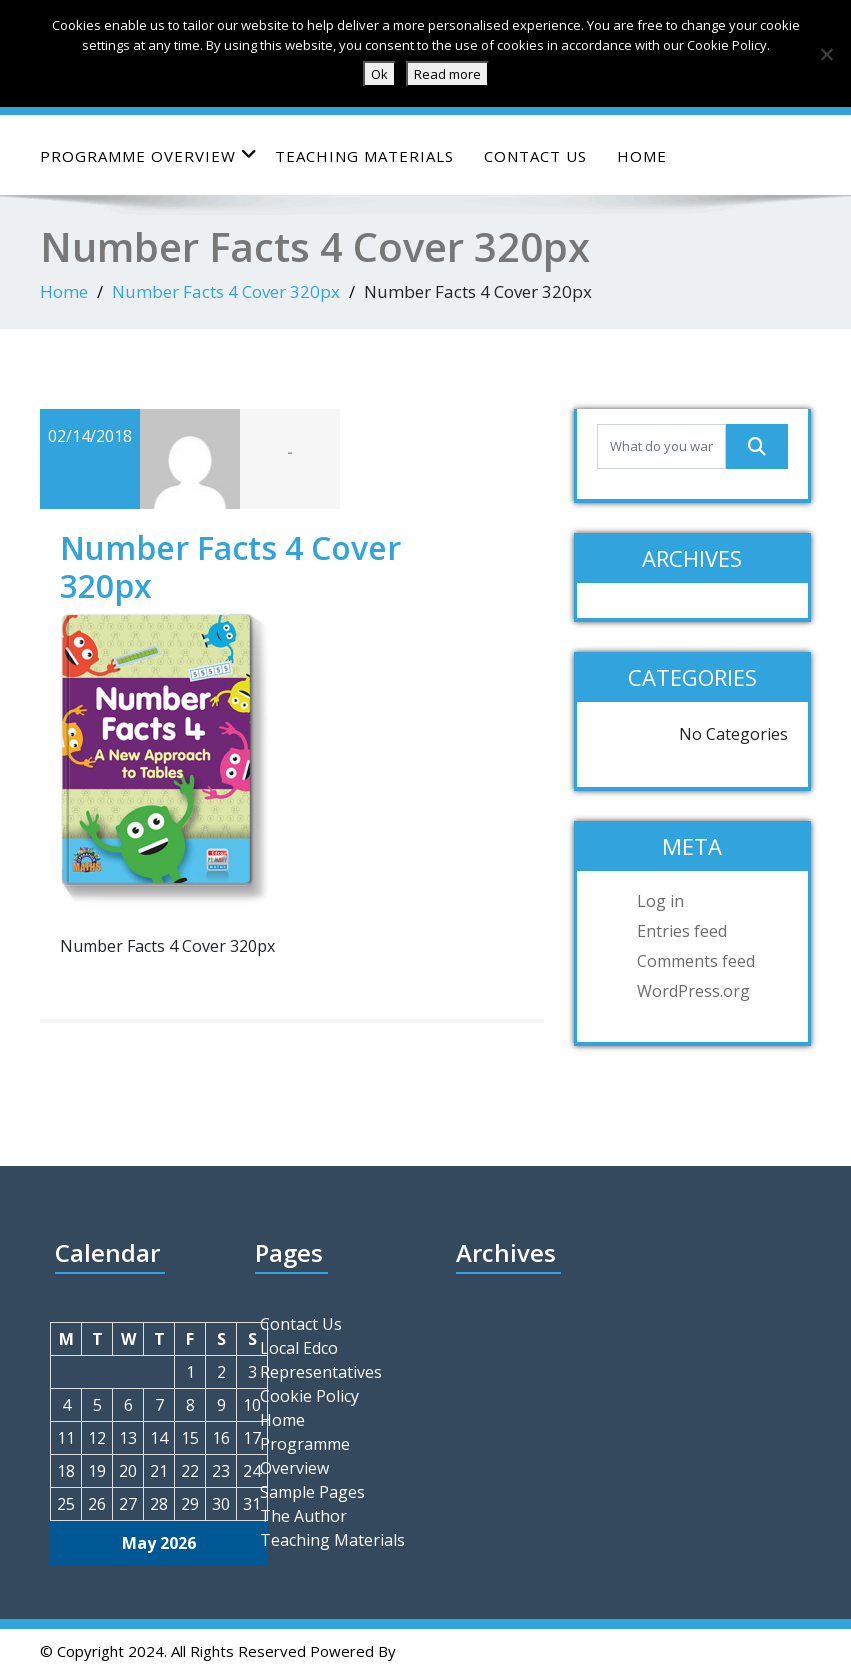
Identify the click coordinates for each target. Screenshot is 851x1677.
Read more (447, 74)
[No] (826, 54)
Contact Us (535, 156)
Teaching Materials (364, 156)
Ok (379, 74)
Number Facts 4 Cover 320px (226, 291)
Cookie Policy (309, 1396)
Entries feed (682, 931)
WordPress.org (693, 991)
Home (642, 156)
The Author (303, 1516)
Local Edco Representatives (321, 1360)
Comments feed (696, 961)
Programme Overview (149, 155)
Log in (660, 901)
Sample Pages (312, 1492)
